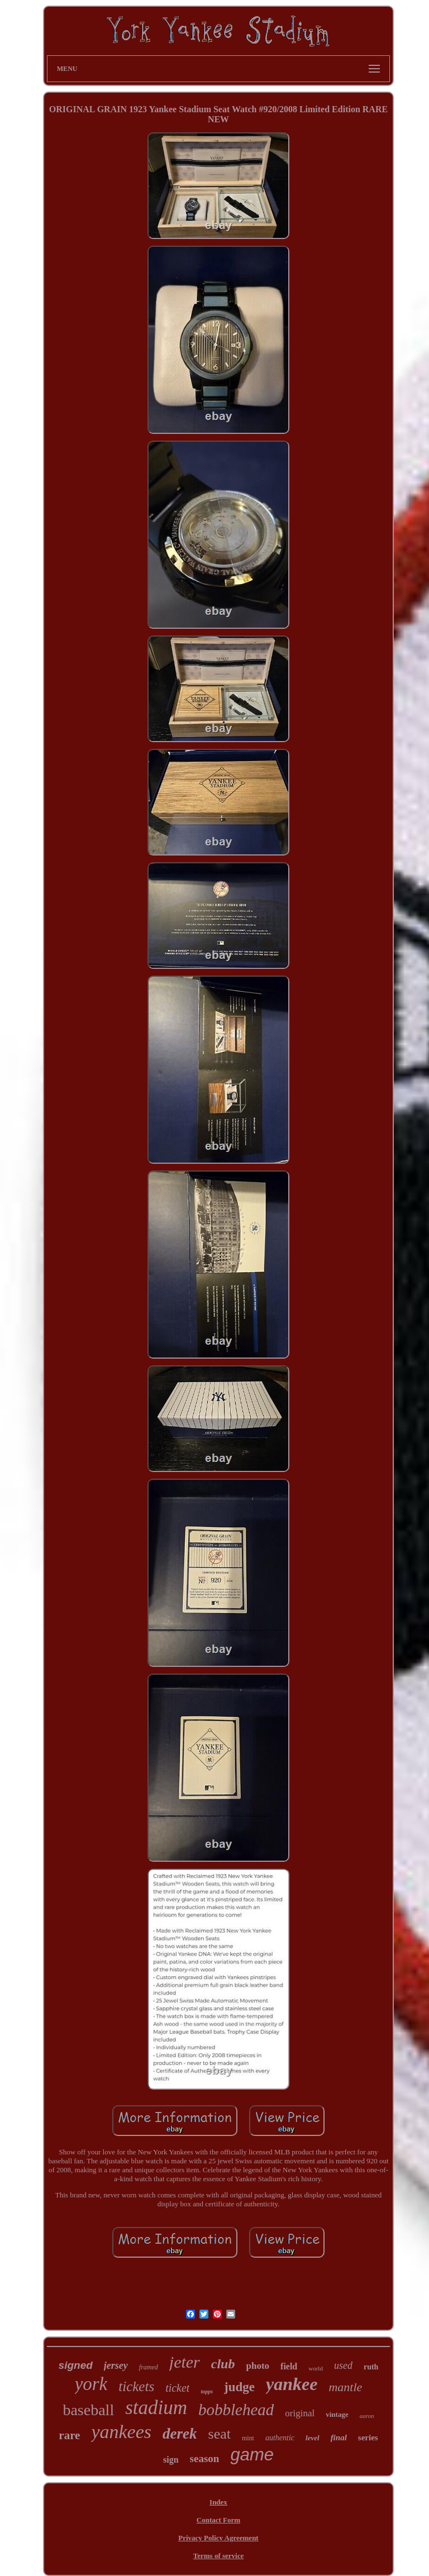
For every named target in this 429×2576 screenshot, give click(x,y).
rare (69, 2435)
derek (180, 2433)
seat (219, 2434)
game (252, 2454)
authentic (279, 2438)
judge (239, 2387)
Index (218, 2502)
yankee (291, 2384)
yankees (121, 2431)
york (91, 2384)
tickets (136, 2386)
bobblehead (236, 2410)
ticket (177, 2388)
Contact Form (218, 2520)
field (288, 2366)
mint (248, 2438)
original (299, 2413)
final (339, 2437)
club (223, 2364)
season (205, 2458)
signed (76, 2365)
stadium (156, 2408)
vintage (337, 2414)
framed (148, 2367)
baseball (88, 2410)
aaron (367, 2415)
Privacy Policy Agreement (218, 2538)
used (343, 2365)
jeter (184, 2362)
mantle (345, 2387)
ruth (371, 2367)
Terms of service (218, 2555)
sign (171, 2459)
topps (207, 2391)
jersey (116, 2365)
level (313, 2438)
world (315, 2368)
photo (257, 2365)
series (368, 2437)
